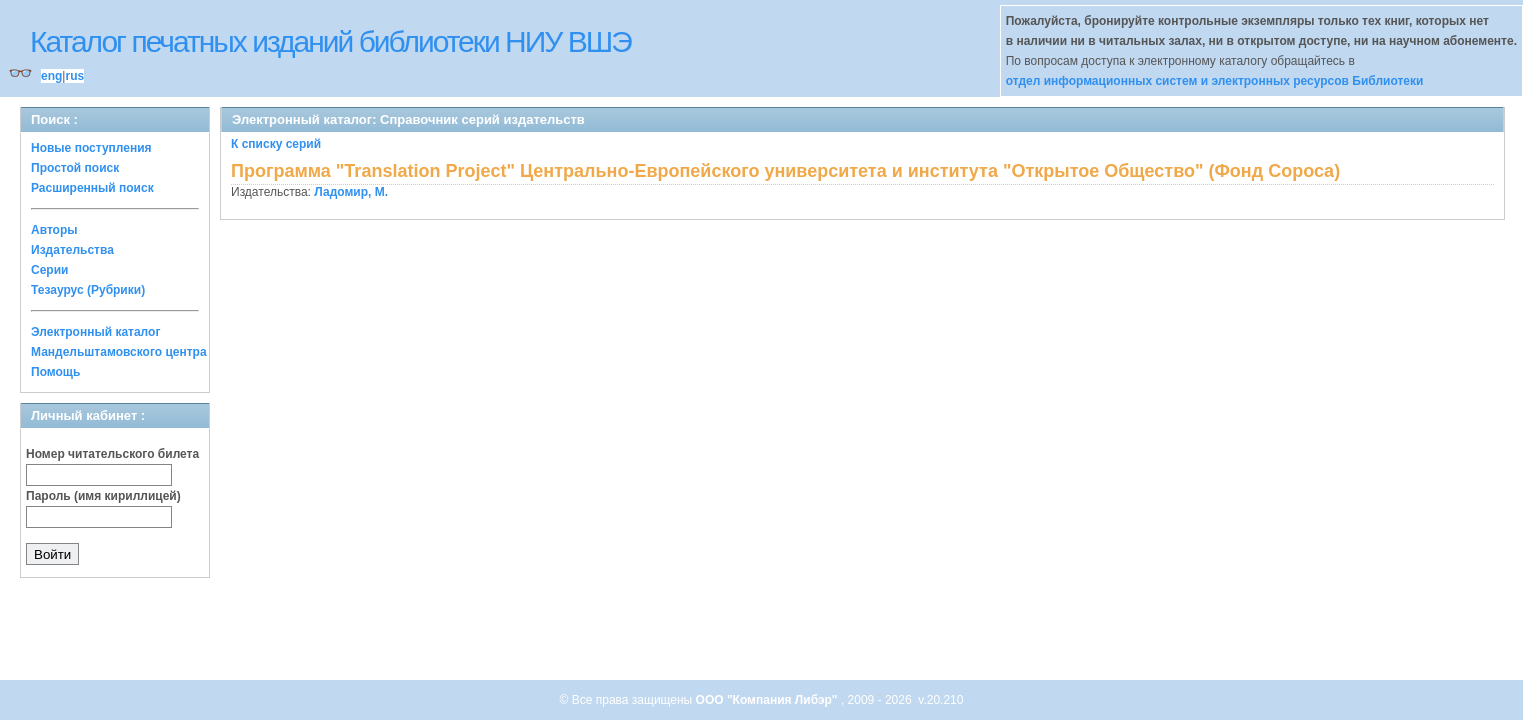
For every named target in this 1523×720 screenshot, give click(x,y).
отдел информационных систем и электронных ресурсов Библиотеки (1215, 81)
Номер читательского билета (112, 454)
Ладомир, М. (351, 192)
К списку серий (276, 144)
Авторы (54, 230)
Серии (49, 270)
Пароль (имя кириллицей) (103, 496)
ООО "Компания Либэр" (768, 700)
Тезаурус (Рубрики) (88, 290)
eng (51, 76)
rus (74, 76)
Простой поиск (75, 168)
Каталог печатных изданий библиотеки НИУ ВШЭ (330, 41)
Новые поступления (91, 148)
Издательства (72, 250)
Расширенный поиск (92, 188)
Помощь (55, 372)
